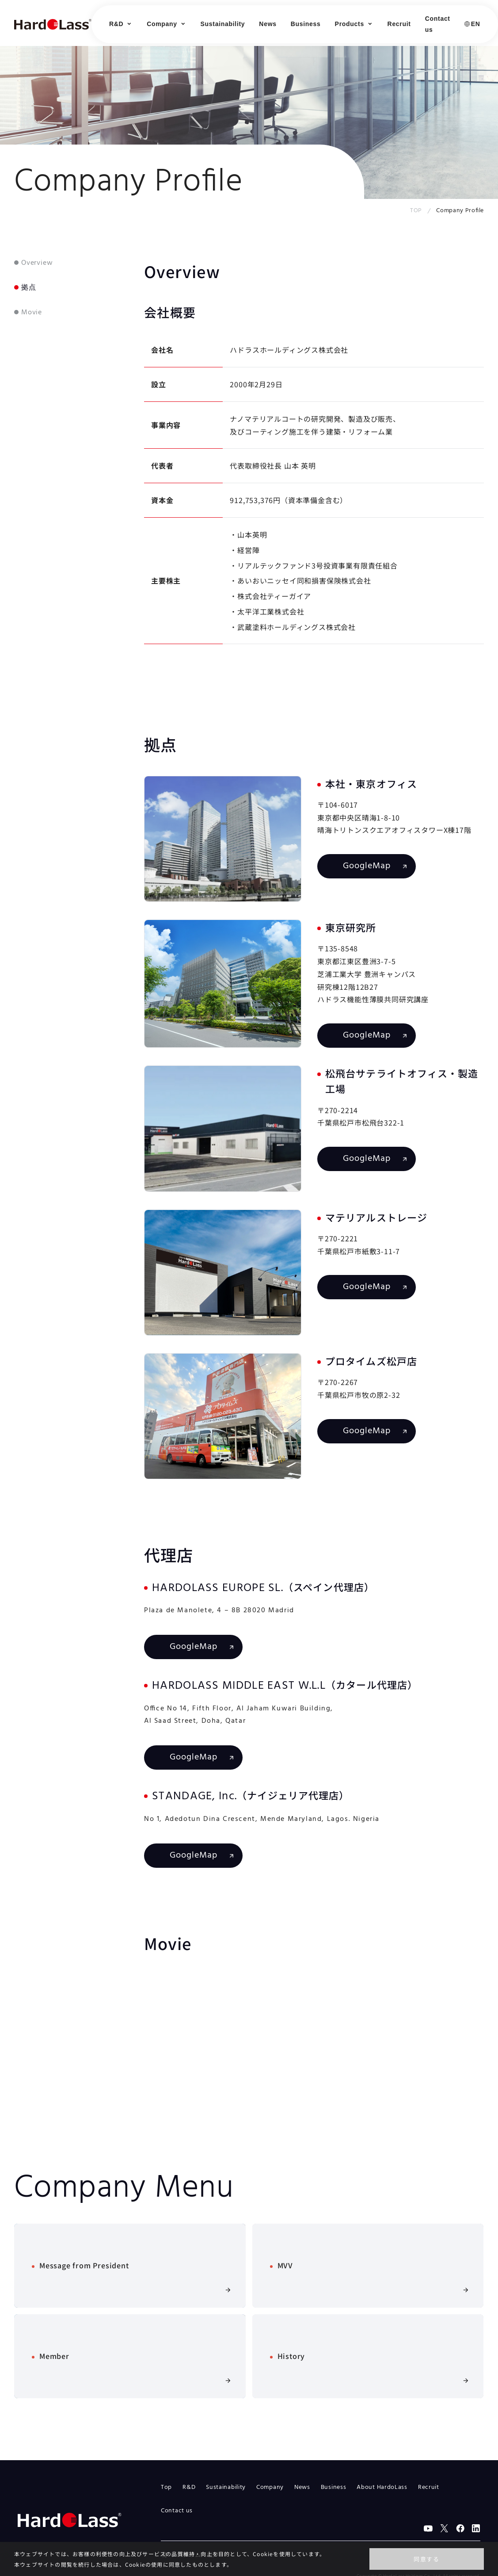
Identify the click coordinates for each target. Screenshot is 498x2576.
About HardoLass (382, 2487)
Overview (37, 263)
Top (166, 2487)
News (267, 23)
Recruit (399, 23)
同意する (427, 2559)
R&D (188, 2487)
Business (306, 23)
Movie (31, 312)
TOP (416, 210)
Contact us (437, 24)
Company (270, 2487)
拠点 (28, 287)
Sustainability (223, 23)
